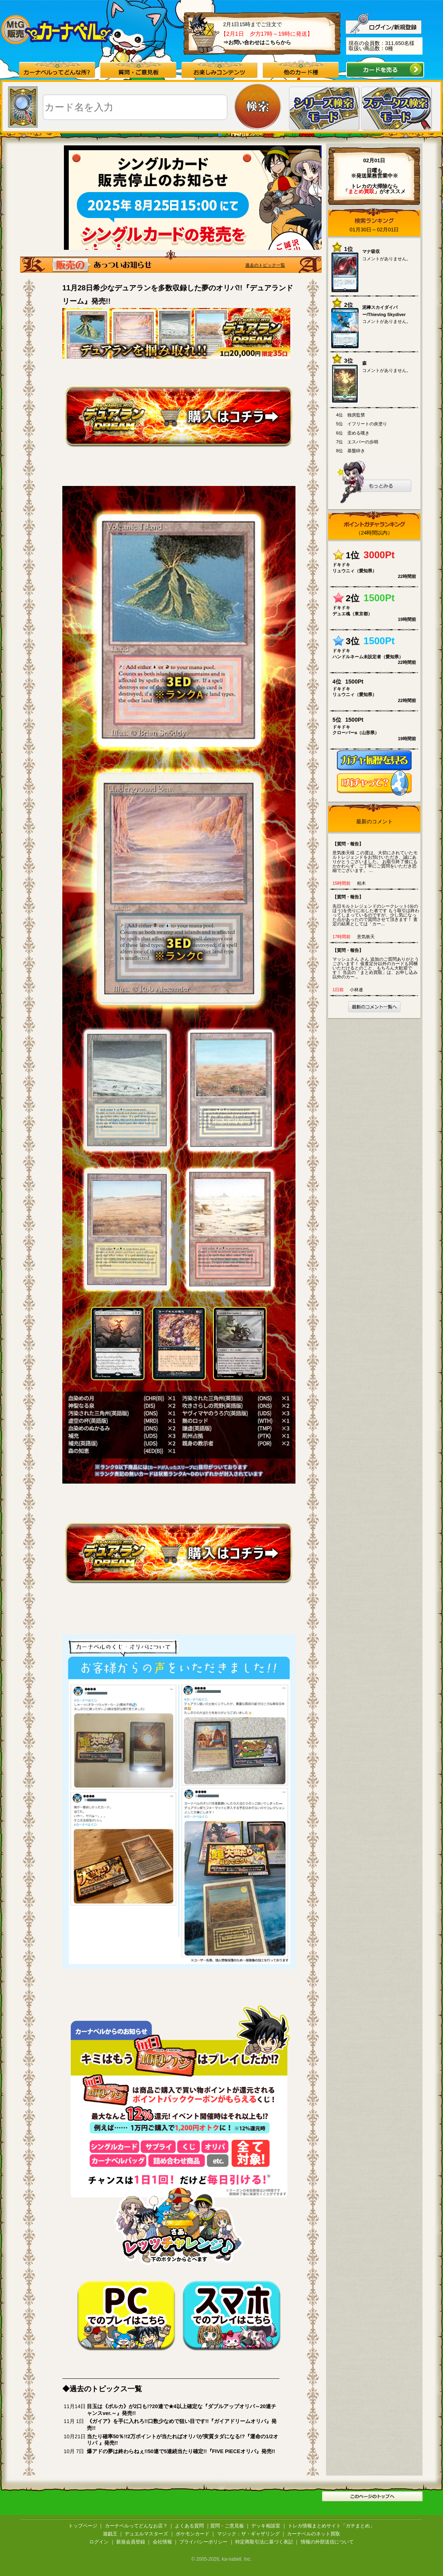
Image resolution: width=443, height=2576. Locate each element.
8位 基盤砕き (350, 450)
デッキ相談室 (265, 2526)
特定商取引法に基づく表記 (264, 2542)
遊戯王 (110, 2534)
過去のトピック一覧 (265, 265)
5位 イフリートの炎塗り (361, 423)
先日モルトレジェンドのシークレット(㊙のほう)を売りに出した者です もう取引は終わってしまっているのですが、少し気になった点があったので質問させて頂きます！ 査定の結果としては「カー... (376, 910)
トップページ (82, 2526)
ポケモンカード (192, 2534)
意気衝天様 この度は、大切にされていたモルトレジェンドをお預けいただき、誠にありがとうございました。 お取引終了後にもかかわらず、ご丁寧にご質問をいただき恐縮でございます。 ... (376, 857)
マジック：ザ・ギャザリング (248, 2534)
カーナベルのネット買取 (313, 2534)
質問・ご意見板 (227, 2526)
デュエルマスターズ (146, 2534)
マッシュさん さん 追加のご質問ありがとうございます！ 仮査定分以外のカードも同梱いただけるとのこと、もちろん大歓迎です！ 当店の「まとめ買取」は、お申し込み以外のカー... (376, 963)
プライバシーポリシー (203, 2542)
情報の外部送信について (327, 2542)
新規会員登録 (130, 2542)
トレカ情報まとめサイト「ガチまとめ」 (331, 2526)
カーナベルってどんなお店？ (136, 2526)
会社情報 (162, 2542)
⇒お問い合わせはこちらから (257, 42)
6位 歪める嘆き (352, 433)
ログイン (99, 2542)
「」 (361, 191)
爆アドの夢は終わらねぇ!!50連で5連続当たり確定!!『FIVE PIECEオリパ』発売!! (181, 2451)
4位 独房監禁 (350, 414)
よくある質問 (189, 2526)
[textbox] (135, 107)
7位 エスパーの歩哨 (357, 441)
